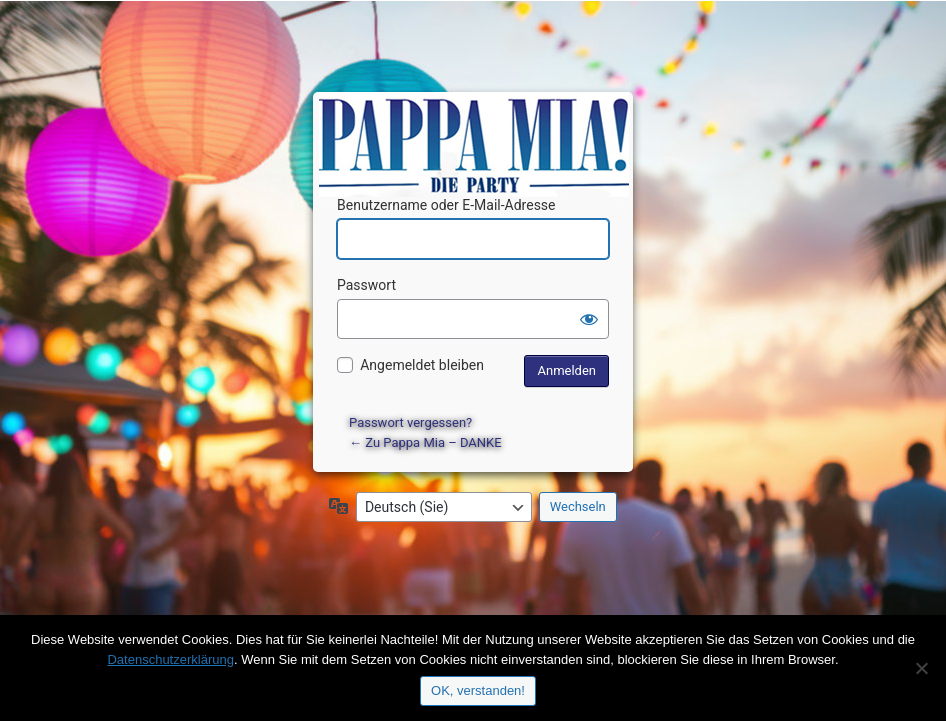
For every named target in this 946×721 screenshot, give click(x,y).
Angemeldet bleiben (422, 365)
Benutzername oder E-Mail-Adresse (446, 205)
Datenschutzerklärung (170, 659)
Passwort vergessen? (410, 422)
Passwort (366, 285)
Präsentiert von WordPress (476, 125)
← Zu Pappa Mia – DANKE (425, 442)
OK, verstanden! (478, 690)
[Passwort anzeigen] (589, 319)
